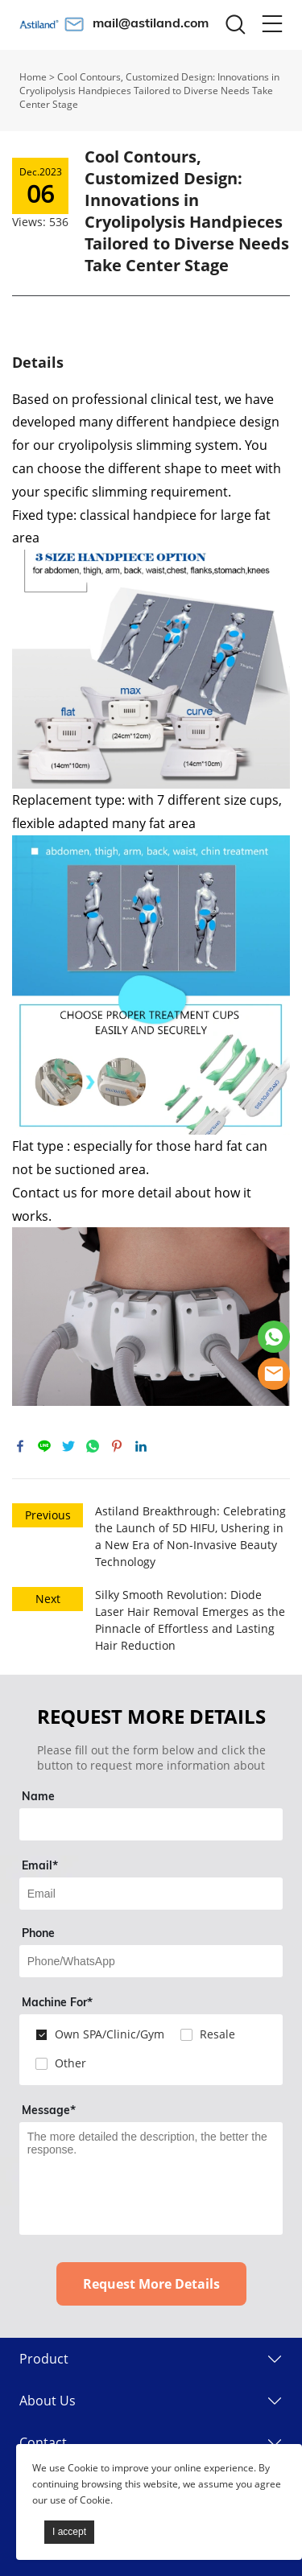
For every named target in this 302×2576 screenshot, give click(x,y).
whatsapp (93, 1446)
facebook (20, 1446)
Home (33, 77)
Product (43, 2359)
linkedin (141, 1446)
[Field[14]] (151, 1961)
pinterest (117, 1446)
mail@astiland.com (151, 22)
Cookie (83, 2468)
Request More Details (151, 2284)
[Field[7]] (151, 1824)
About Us (47, 2400)
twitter (68, 1446)
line (44, 1446)
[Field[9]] (151, 1893)
